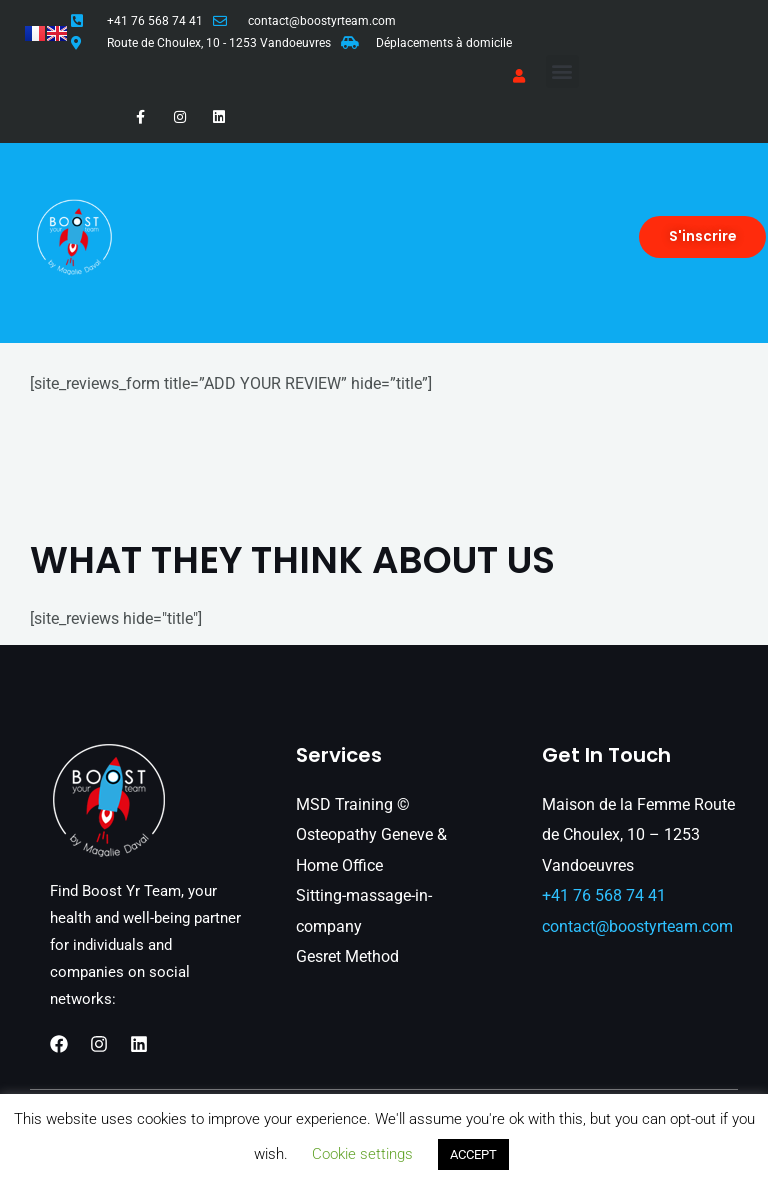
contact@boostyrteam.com (322, 21)
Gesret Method (347, 956)
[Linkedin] (139, 1044)
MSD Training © (353, 804)
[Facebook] (59, 1044)
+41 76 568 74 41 (155, 21)
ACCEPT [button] (473, 1154)
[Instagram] (99, 1044)
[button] (562, 71)
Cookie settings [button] (362, 1154)
